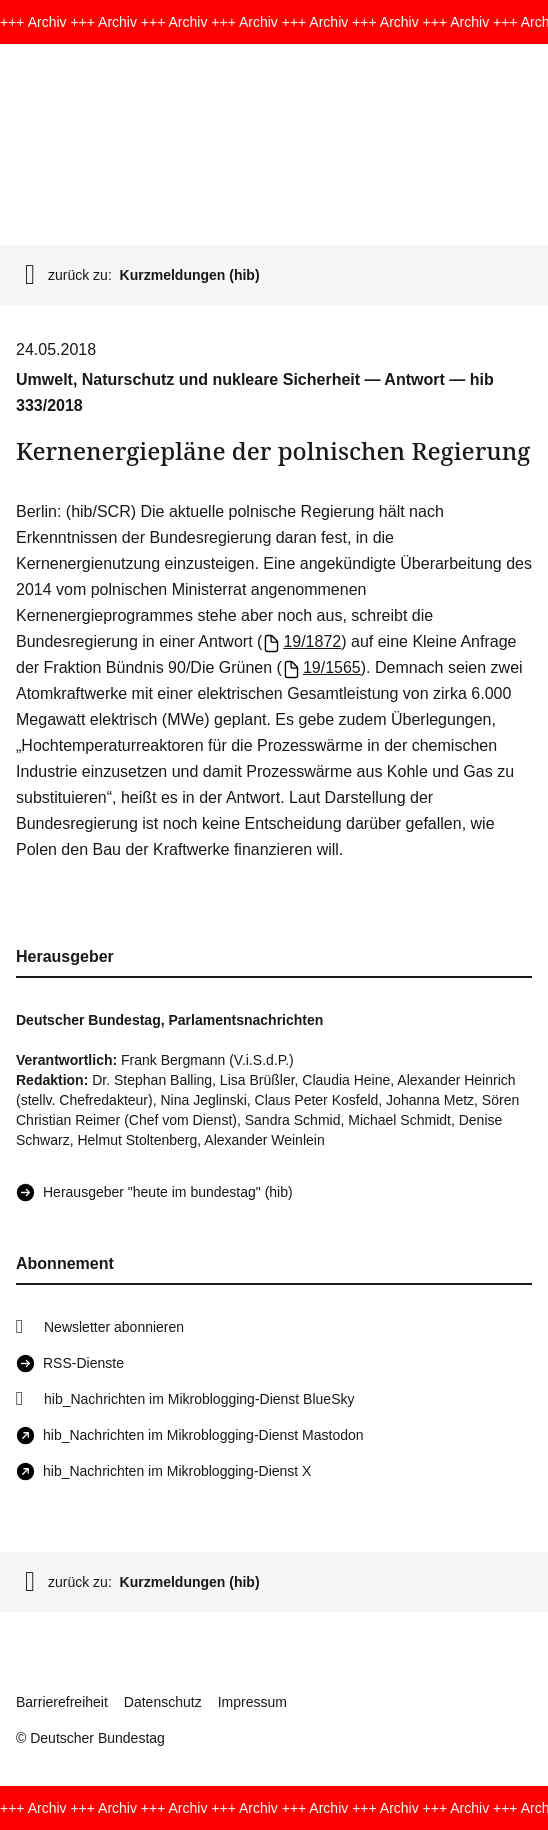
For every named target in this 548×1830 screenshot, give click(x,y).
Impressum (252, 1702)
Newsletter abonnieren (114, 1327)
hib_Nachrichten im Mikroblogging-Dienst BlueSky (199, 1399)
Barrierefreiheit (62, 1702)
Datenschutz (163, 1702)
